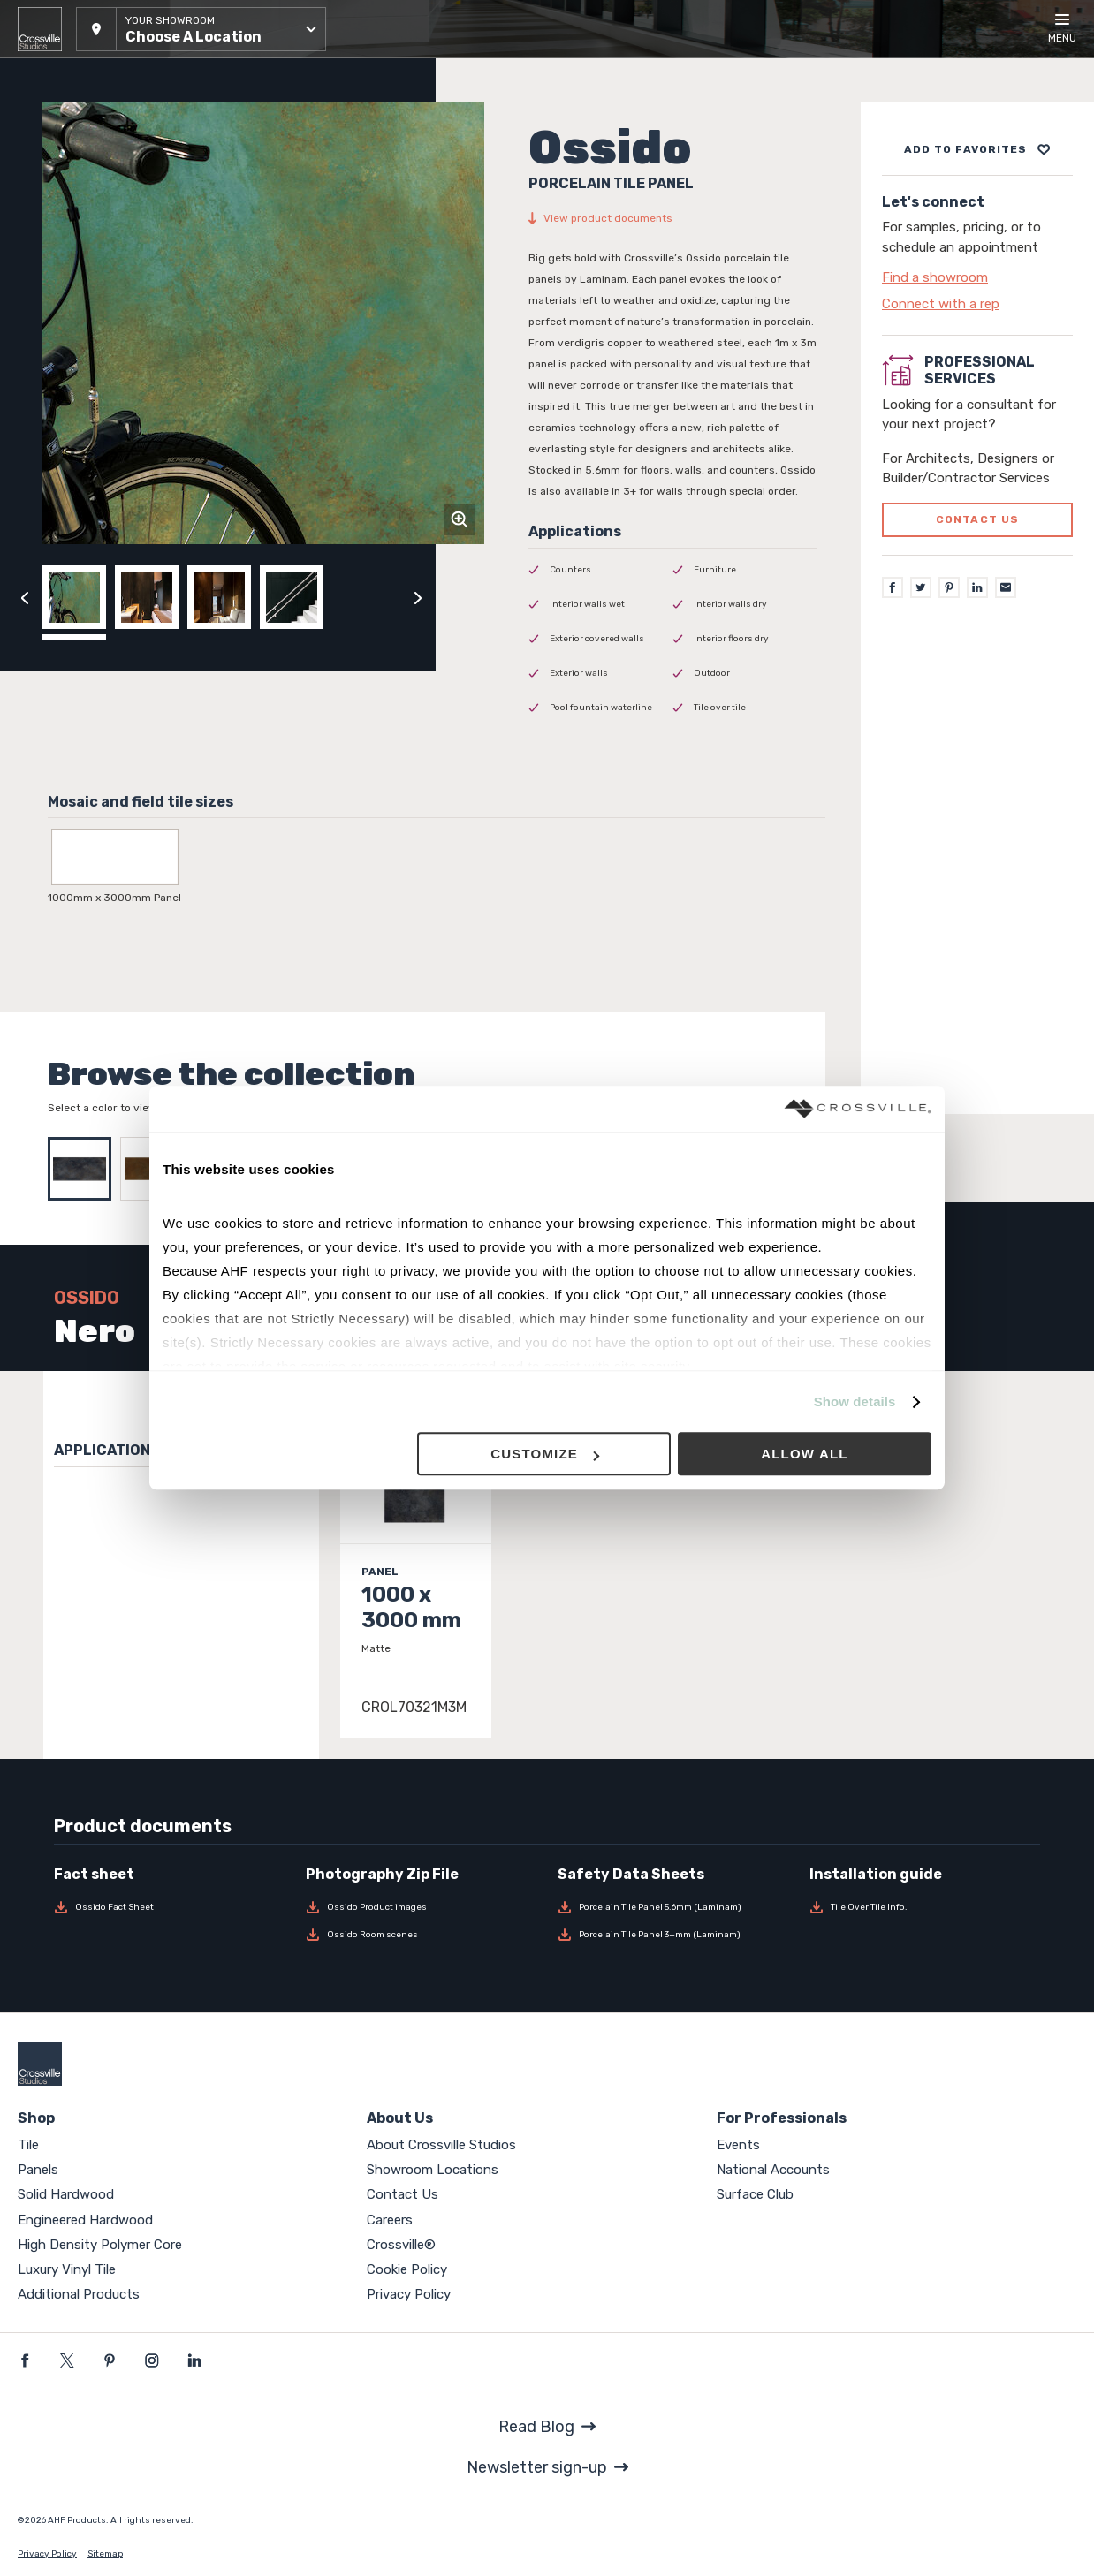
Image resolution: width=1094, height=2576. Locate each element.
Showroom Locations (432, 2170)
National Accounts (773, 2170)
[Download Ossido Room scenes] (421, 1935)
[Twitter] (920, 587)
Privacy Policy (409, 2294)
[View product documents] (672, 218)
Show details (855, 1401)
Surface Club (755, 2194)
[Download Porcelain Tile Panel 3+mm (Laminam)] (673, 1935)
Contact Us (402, 2194)
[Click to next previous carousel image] (418, 597)
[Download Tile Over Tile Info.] (924, 1907)
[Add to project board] (977, 149)
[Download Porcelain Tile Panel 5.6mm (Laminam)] (673, 1907)
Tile (28, 2145)
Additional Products (79, 2294)
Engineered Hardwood (85, 2220)
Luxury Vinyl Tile (67, 2269)
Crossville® (401, 2245)
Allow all (804, 1454)
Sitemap (105, 2554)
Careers (390, 2220)
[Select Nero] (84, 1169)
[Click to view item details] (416, 1565)
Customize (544, 1454)
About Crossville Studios (441, 2145)
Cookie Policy (407, 2269)
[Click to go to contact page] (977, 277)
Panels (38, 2170)
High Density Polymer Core (100, 2245)
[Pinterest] (949, 587)
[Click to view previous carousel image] (24, 597)
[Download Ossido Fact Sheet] (169, 1907)
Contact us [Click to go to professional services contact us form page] (978, 519)
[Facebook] (892, 587)
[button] (201, 29)
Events (738, 2145)
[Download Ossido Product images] (421, 1907)
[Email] (1005, 587)
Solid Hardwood (66, 2194)
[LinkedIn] (977, 587)
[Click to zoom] (459, 519)
